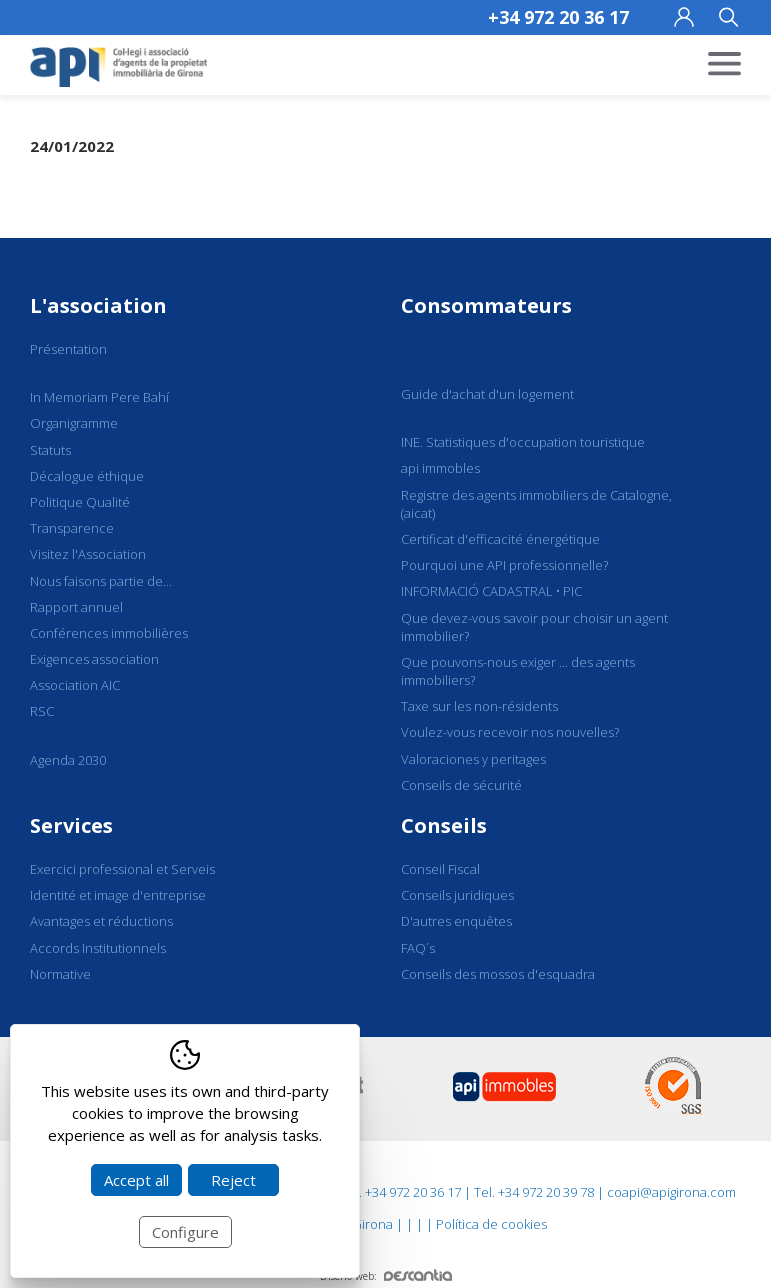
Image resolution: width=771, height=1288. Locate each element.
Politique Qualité (80, 502)
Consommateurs (486, 305)
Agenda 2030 (68, 760)
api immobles (440, 468)
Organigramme (74, 423)
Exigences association (94, 659)
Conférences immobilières (109, 633)
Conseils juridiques (457, 895)
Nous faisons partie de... (101, 581)
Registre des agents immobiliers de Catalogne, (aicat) (536, 504)
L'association (98, 305)
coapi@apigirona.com (671, 1192)
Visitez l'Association (88, 554)
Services (71, 825)
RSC (42, 711)
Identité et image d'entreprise (118, 895)
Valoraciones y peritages (473, 759)
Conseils (444, 825)
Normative (60, 974)
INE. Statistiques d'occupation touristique (523, 442)
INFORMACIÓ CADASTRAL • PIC (491, 591)
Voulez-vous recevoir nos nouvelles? (510, 732)
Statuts (50, 450)
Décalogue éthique (87, 476)
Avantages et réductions (101, 921)
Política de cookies (491, 1224)
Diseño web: (386, 1276)
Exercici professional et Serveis (122, 869)
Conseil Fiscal (440, 869)
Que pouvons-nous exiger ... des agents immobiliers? (518, 671)
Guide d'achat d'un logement (487, 394)
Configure (185, 1232)
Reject (233, 1180)
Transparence (72, 528)
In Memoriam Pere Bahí (99, 397)
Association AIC (75, 685)
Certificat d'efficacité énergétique (500, 539)
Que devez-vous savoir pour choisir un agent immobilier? (534, 627)
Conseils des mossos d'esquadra (498, 974)
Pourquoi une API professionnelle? (504, 565)
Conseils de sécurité (461, 785)
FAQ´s (418, 948)
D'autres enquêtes (456, 921)
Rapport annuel (76, 607)
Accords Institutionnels (98, 948)
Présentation (68, 349)
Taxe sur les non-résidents (479, 706)
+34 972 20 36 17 (558, 17)
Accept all (136, 1180)
